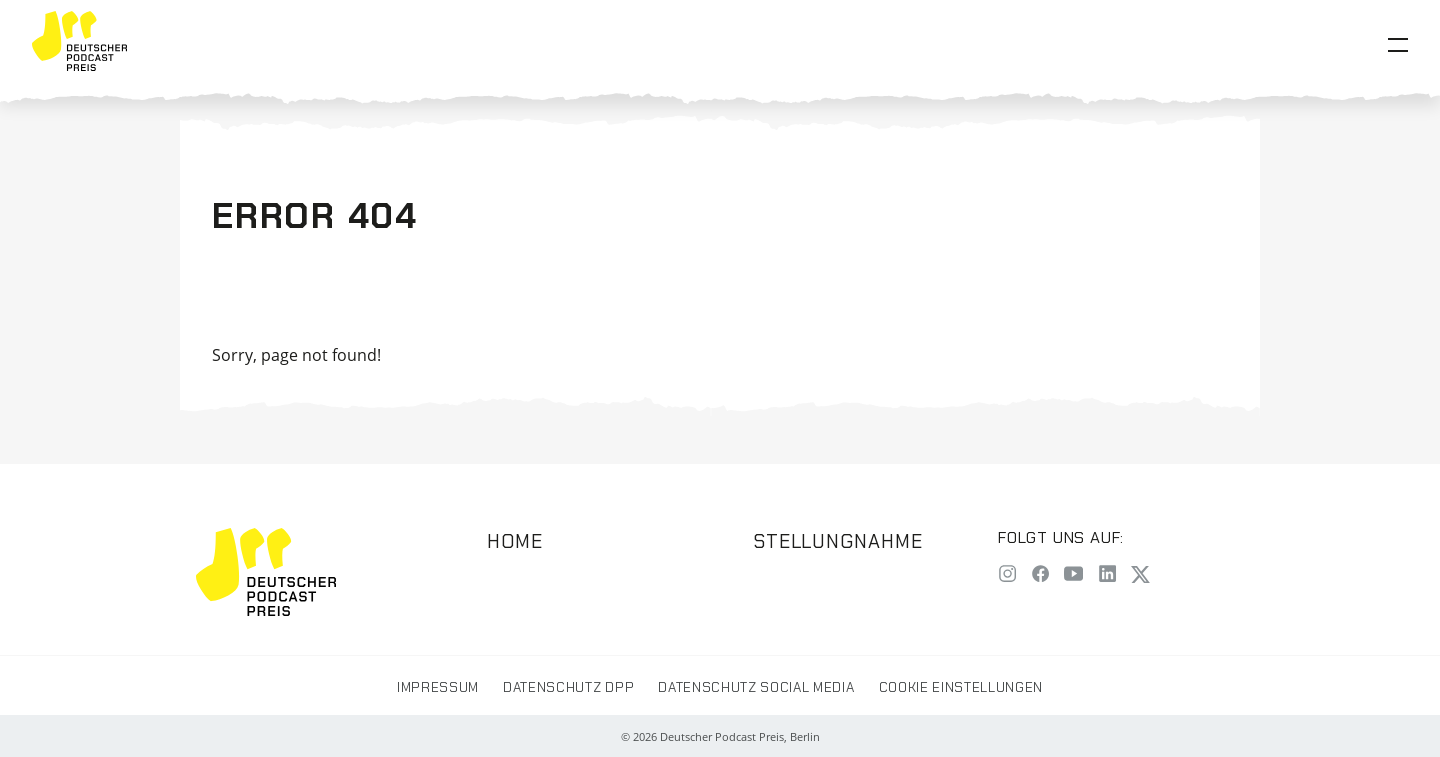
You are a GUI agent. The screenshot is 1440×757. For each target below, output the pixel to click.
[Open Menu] (1398, 45)
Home (515, 541)
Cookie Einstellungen (961, 687)
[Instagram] (1007, 575)
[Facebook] (1040, 575)
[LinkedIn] (1107, 575)
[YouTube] (1073, 575)
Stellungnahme (838, 541)
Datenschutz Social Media (756, 687)
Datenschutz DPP (568, 687)
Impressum (438, 687)
